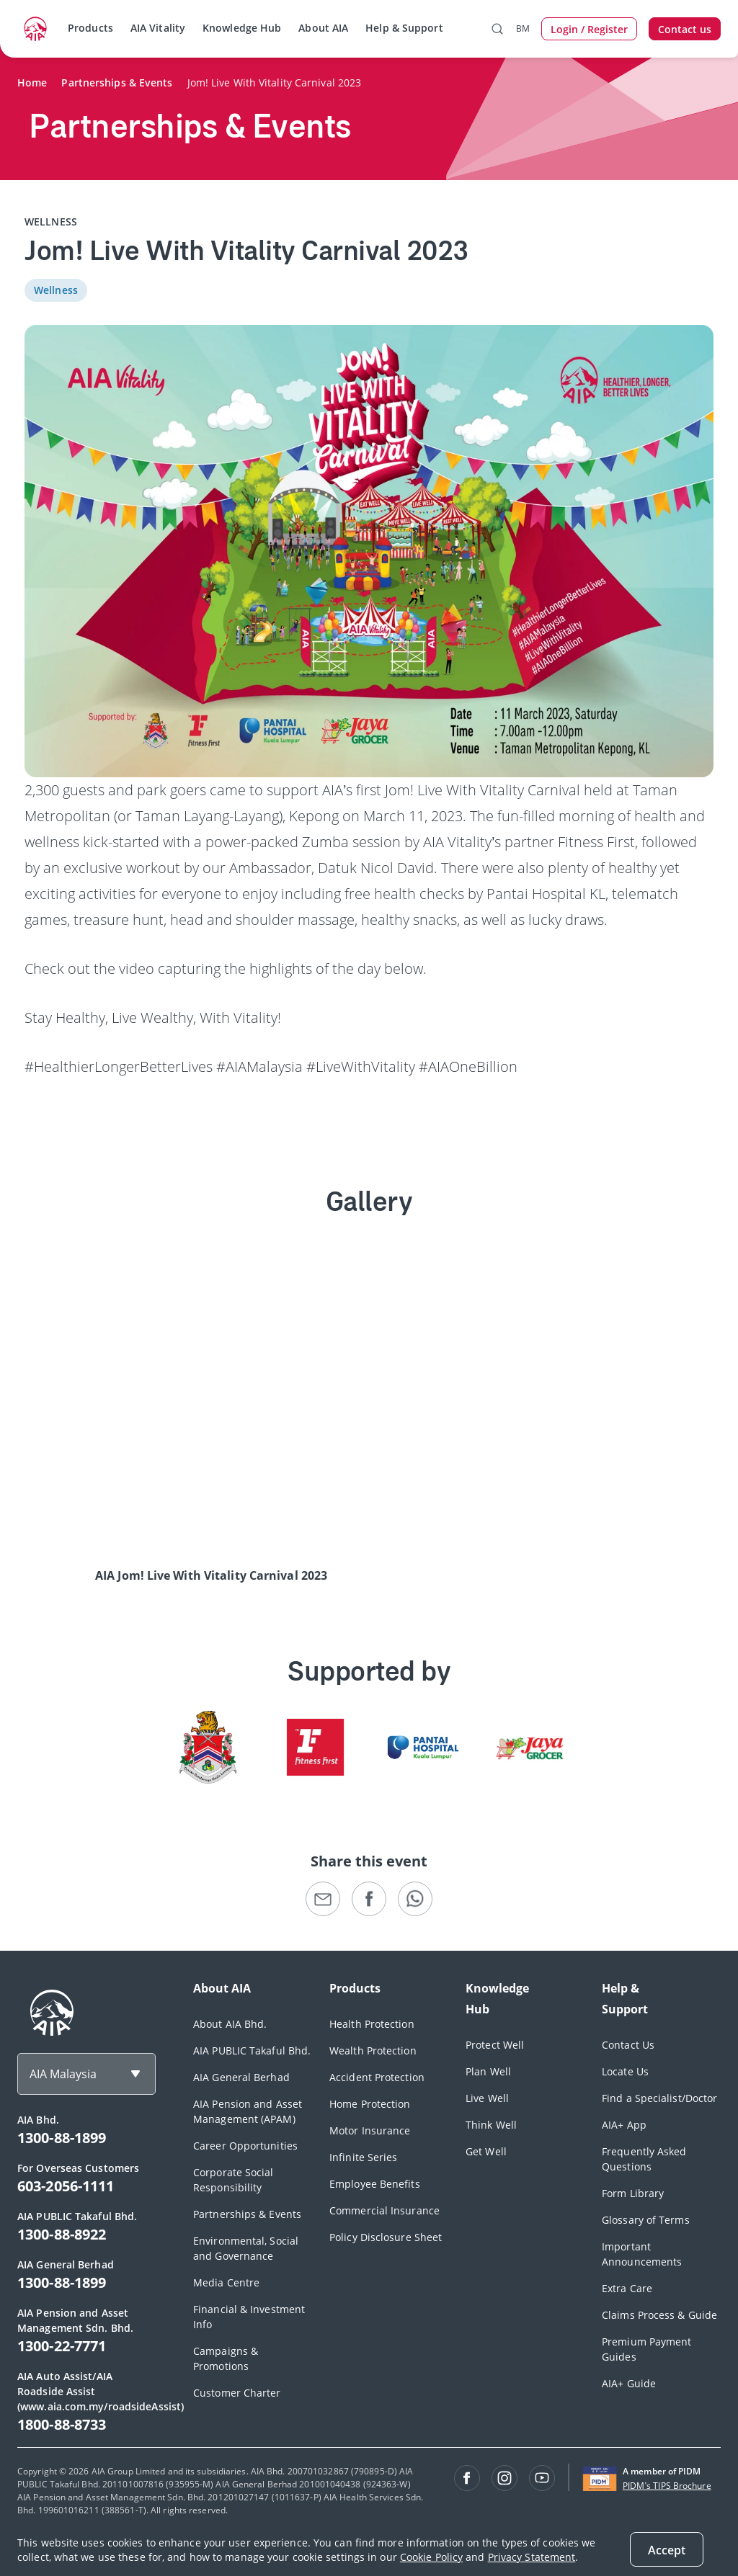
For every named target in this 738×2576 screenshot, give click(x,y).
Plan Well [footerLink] (488, 2071)
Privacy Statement (532, 2557)
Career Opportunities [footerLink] (245, 2145)
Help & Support (404, 28)
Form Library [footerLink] (633, 2193)
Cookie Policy (431, 2557)
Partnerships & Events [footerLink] (247, 2214)
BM (523, 28)
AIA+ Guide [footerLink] (629, 2383)
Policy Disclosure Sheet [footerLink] (385, 2237)
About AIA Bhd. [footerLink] (230, 2024)
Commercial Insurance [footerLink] (384, 2210)
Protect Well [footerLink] (495, 2045)
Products (90, 28)
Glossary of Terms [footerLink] (646, 2220)
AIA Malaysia (63, 2074)
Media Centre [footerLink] (226, 2282)
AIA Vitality (157, 28)
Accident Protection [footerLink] (376, 2077)
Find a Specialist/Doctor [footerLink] (659, 2098)
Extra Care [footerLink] (627, 2288)
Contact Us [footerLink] (628, 2045)
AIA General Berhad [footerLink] (241, 2077)
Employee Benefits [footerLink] (374, 2184)
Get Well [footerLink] (486, 2151)
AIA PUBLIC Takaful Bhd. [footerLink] (252, 2050)
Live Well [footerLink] (487, 2098)
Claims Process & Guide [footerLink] (659, 2315)
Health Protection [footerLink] (371, 2024)
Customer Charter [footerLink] (237, 2393)
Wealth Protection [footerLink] (373, 2050)
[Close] (666, 2549)
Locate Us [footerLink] (625, 2071)
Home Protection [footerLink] (370, 2104)
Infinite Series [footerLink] (363, 2157)
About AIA (323, 28)
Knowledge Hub (242, 28)
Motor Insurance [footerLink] (370, 2130)
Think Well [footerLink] (491, 2125)
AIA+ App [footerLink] (624, 2125)
